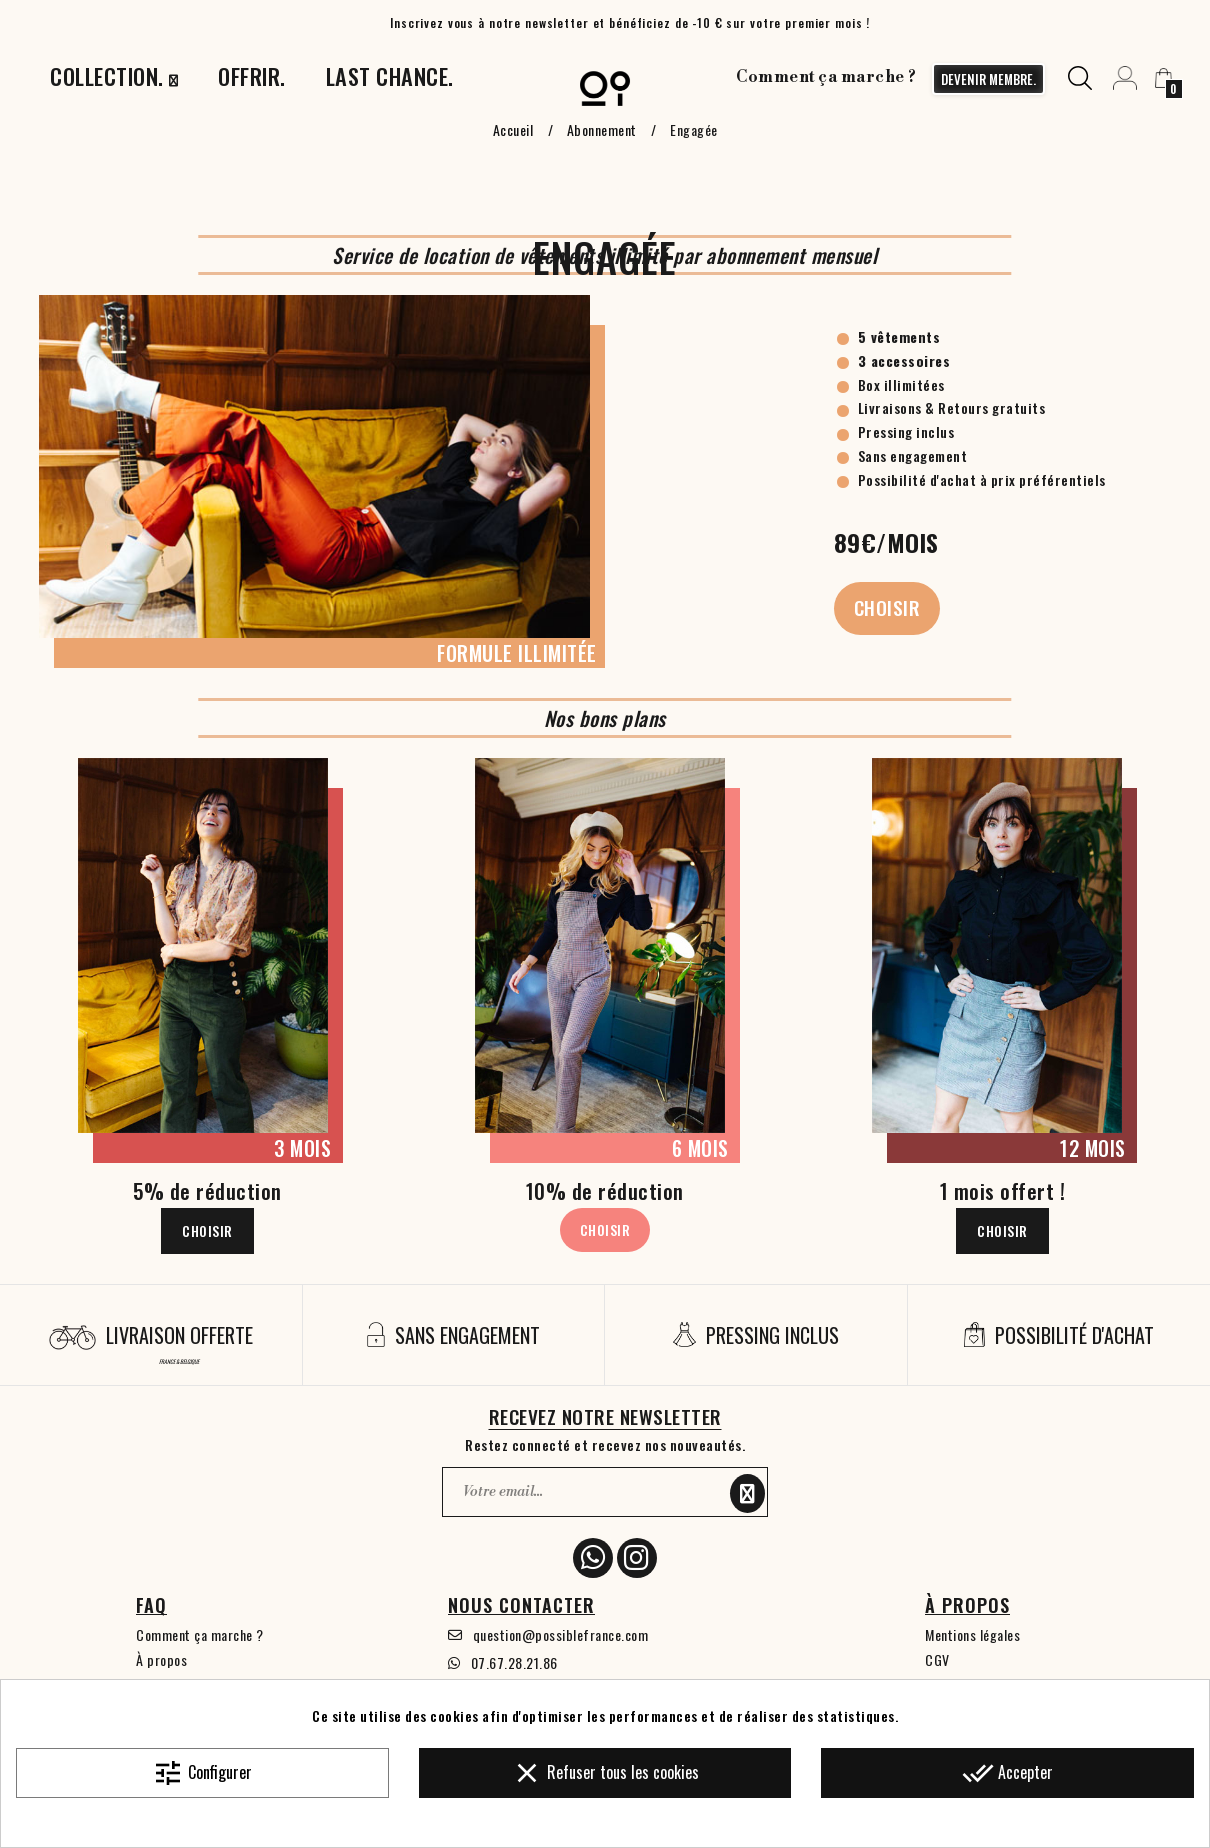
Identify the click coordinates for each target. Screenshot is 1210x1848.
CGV (937, 1659)
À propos (161, 1659)
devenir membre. (988, 79)
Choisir (887, 607)
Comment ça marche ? (826, 77)
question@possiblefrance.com (561, 1634)
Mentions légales (972, 1634)
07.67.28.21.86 (514, 1662)
